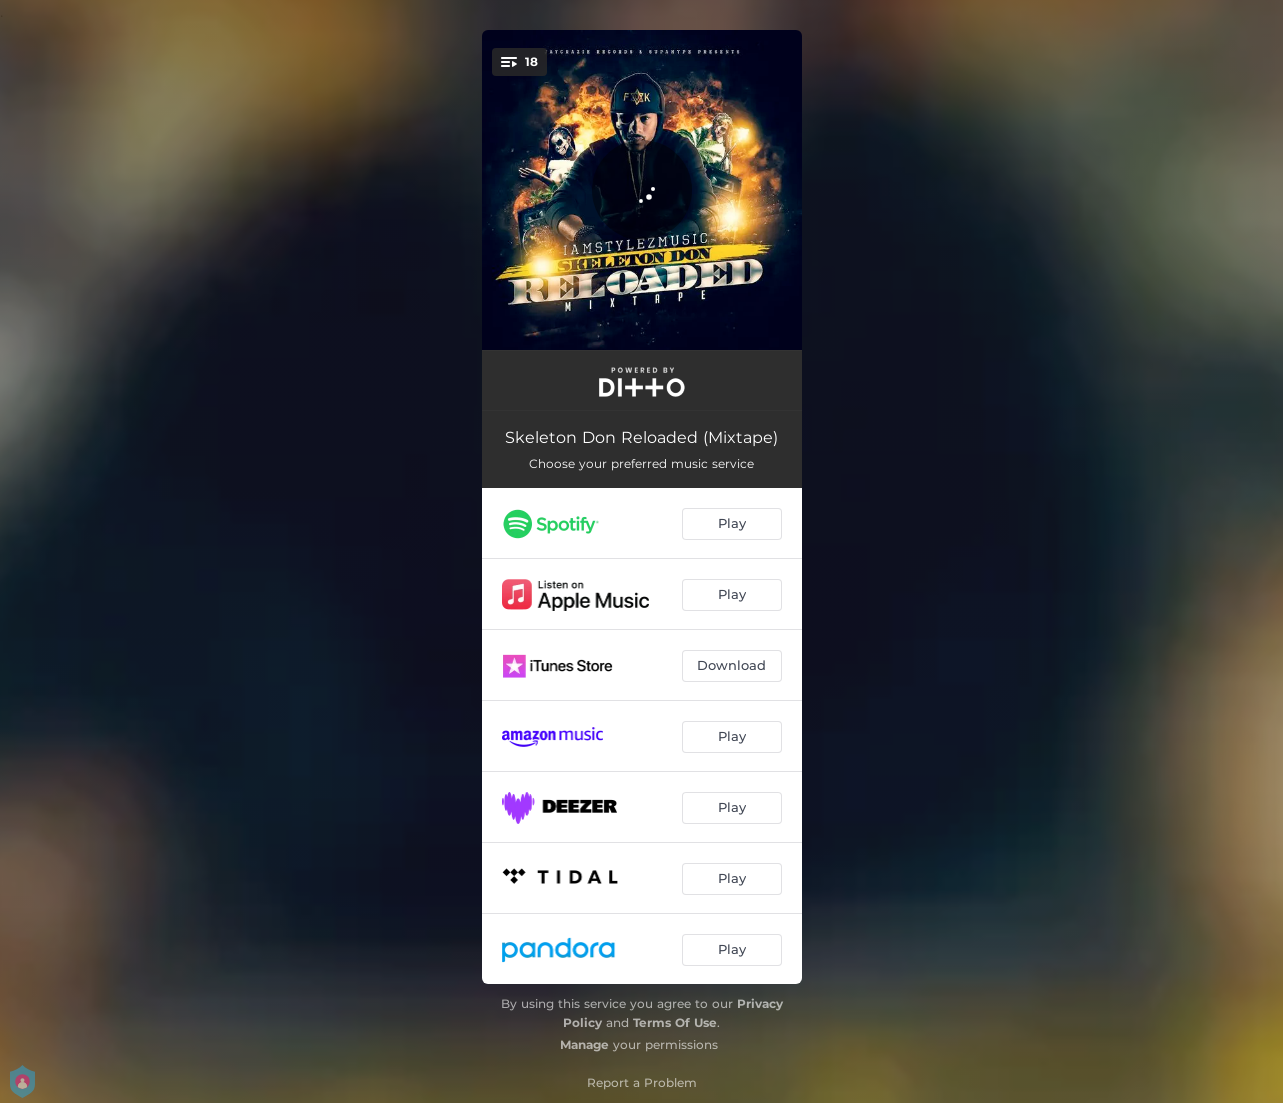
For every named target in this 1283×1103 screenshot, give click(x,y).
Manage (584, 1044)
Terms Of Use (675, 1022)
